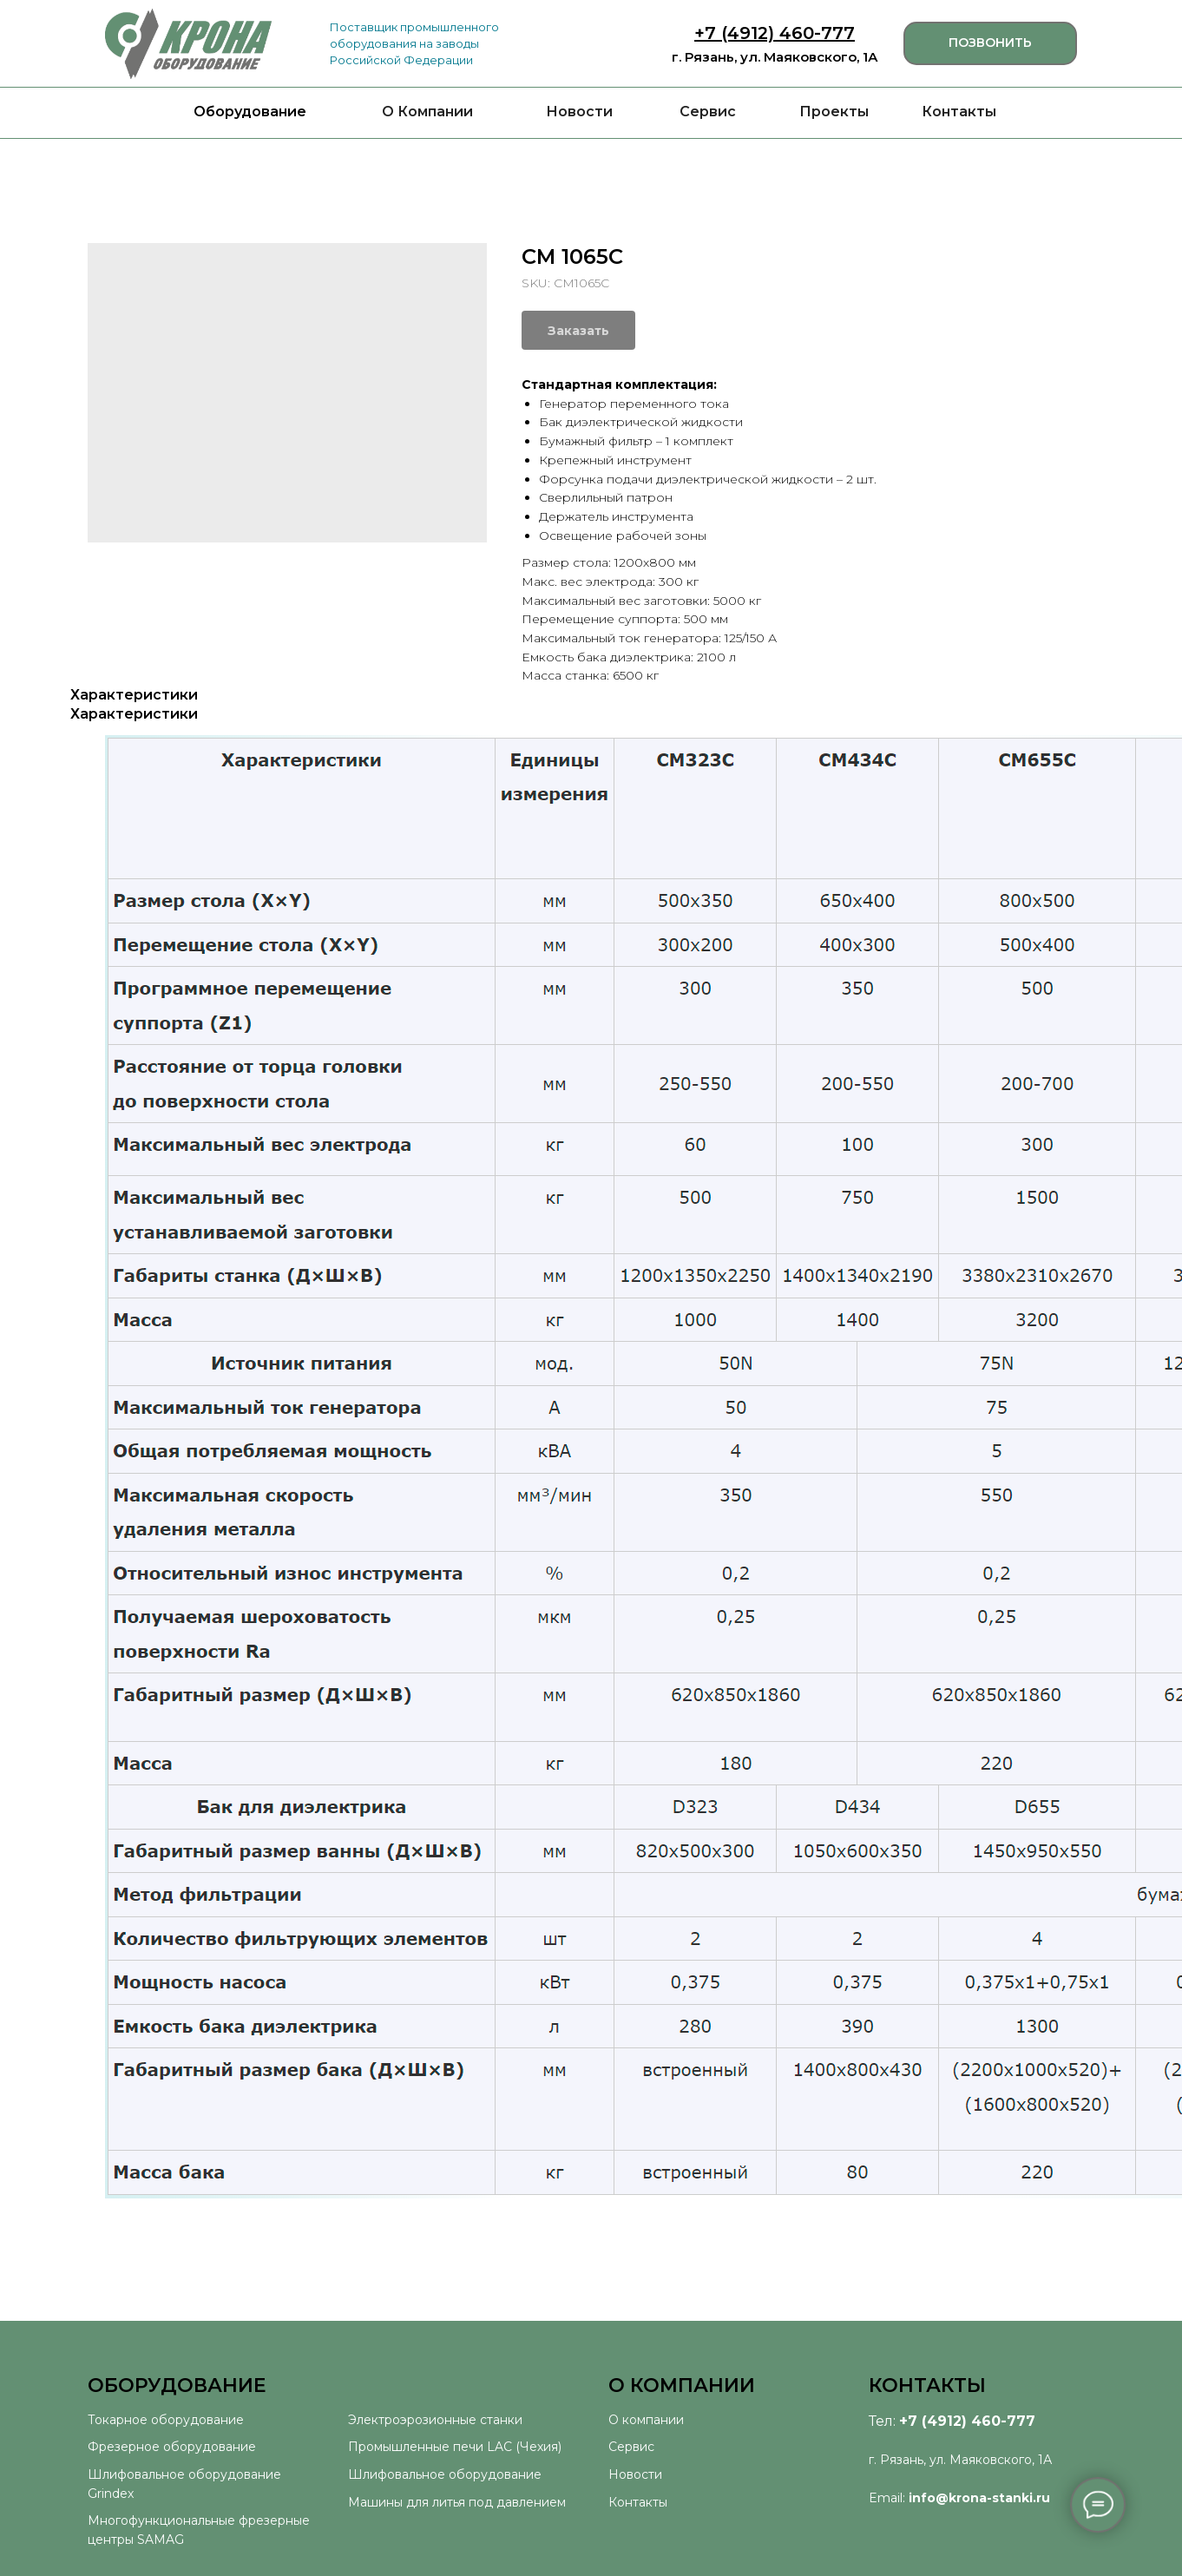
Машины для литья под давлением (457, 2502)
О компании (646, 2420)
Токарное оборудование (166, 2420)
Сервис (708, 111)
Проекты (834, 111)
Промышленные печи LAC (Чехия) (454, 2446)
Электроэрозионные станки (435, 2420)
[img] (188, 44)
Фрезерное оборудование (172, 2446)
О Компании (427, 111)
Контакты (959, 111)
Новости (579, 111)
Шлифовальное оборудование (445, 2474)
